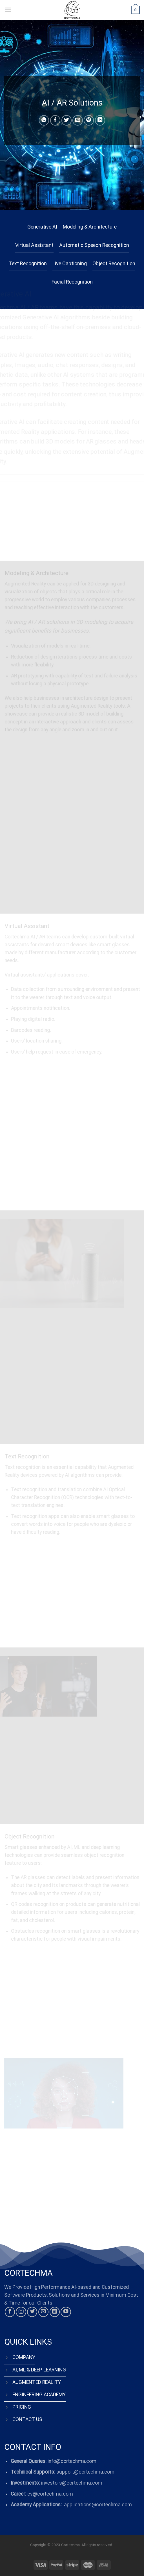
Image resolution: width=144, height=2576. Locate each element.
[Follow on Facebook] (10, 2312)
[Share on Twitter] (66, 120)
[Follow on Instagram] (21, 2312)
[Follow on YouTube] (66, 2312)
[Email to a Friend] (77, 120)
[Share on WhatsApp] (44, 120)
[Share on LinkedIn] (100, 120)
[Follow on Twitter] (32, 2312)
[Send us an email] (43, 2312)
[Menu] (8, 10)
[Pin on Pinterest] (89, 120)
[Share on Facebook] (55, 120)
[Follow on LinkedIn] (55, 2312)
